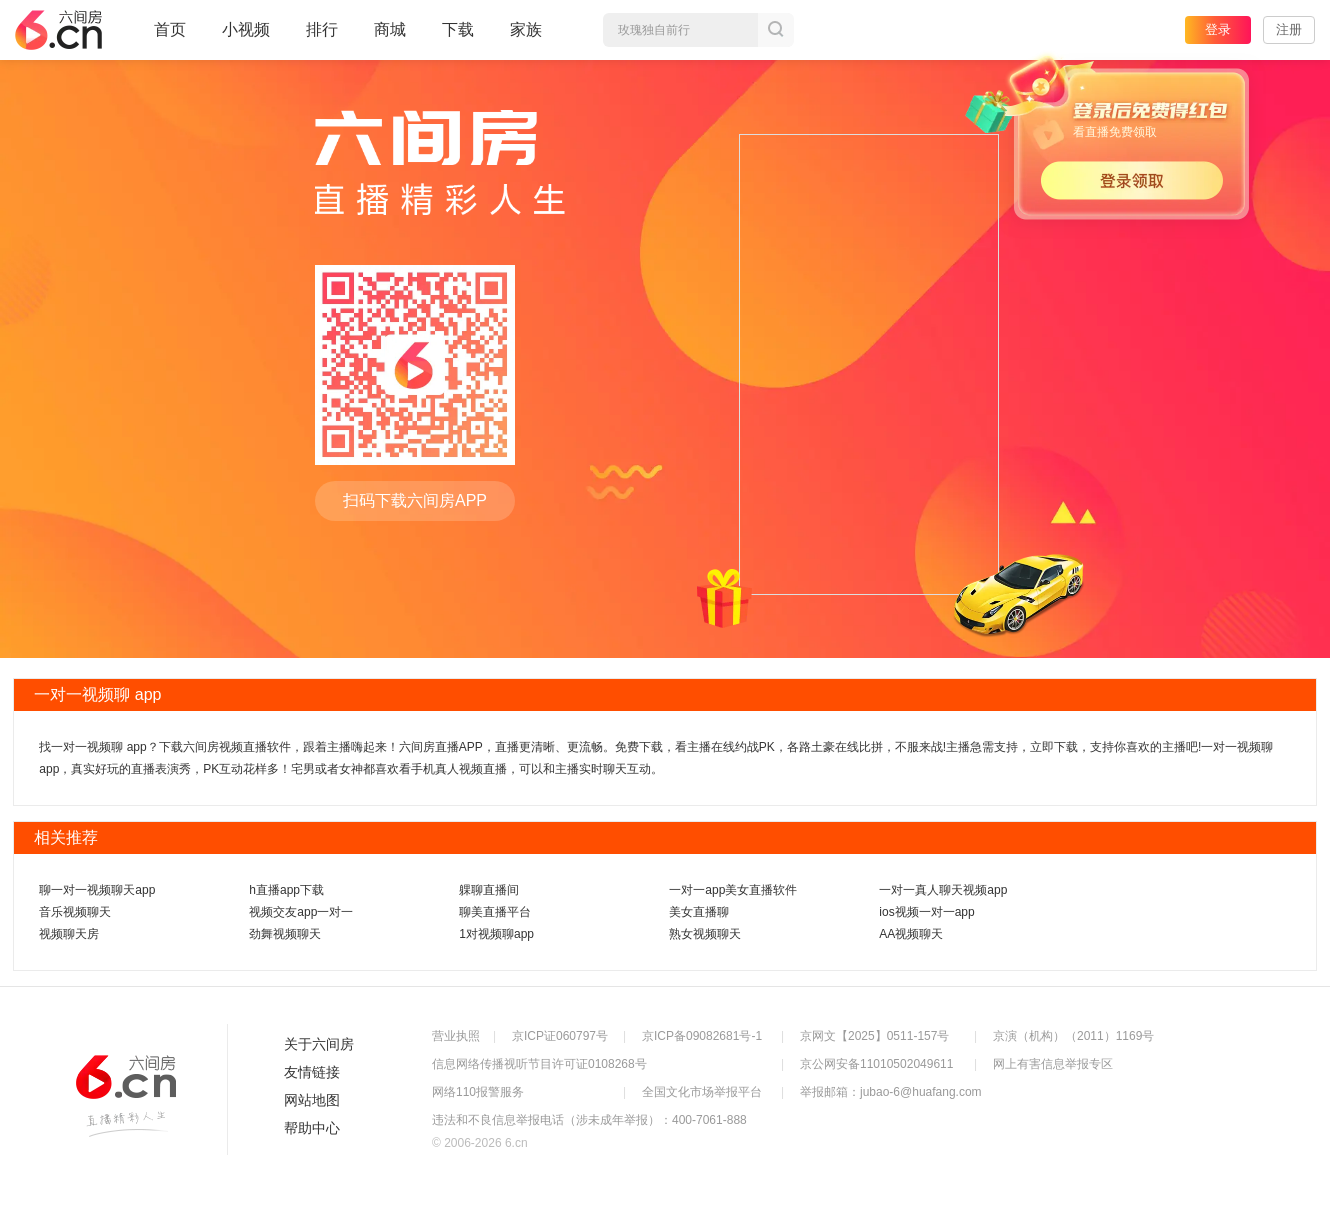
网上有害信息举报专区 (1053, 1064)
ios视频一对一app (926, 912)
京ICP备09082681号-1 (702, 1036)
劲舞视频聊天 (285, 934)
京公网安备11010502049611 (876, 1064)
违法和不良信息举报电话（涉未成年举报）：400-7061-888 (589, 1120)
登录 (1218, 29)
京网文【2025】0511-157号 (874, 1036)
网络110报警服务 (478, 1092)
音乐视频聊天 (75, 912)
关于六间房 (319, 1044)
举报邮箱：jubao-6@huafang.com (891, 1092)
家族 (526, 38)
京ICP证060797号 (560, 1036)
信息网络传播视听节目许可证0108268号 (539, 1064)
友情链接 (312, 1072)
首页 (170, 38)
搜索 (776, 30)
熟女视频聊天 (705, 934)
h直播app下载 (286, 890)
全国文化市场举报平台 (702, 1092)
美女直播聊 (699, 912)
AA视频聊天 (911, 934)
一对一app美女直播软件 (733, 890)
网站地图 (312, 1100)
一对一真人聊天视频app (943, 890)
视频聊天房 (69, 934)
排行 (322, 29)
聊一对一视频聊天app (97, 890)
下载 (458, 29)
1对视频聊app (496, 934)
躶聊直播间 (489, 890)
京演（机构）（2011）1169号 (1073, 1036)
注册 (1289, 29)
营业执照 (456, 1036)
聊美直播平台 (495, 912)
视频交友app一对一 (301, 912)
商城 (390, 38)
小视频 (246, 38)
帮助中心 (312, 1128)
